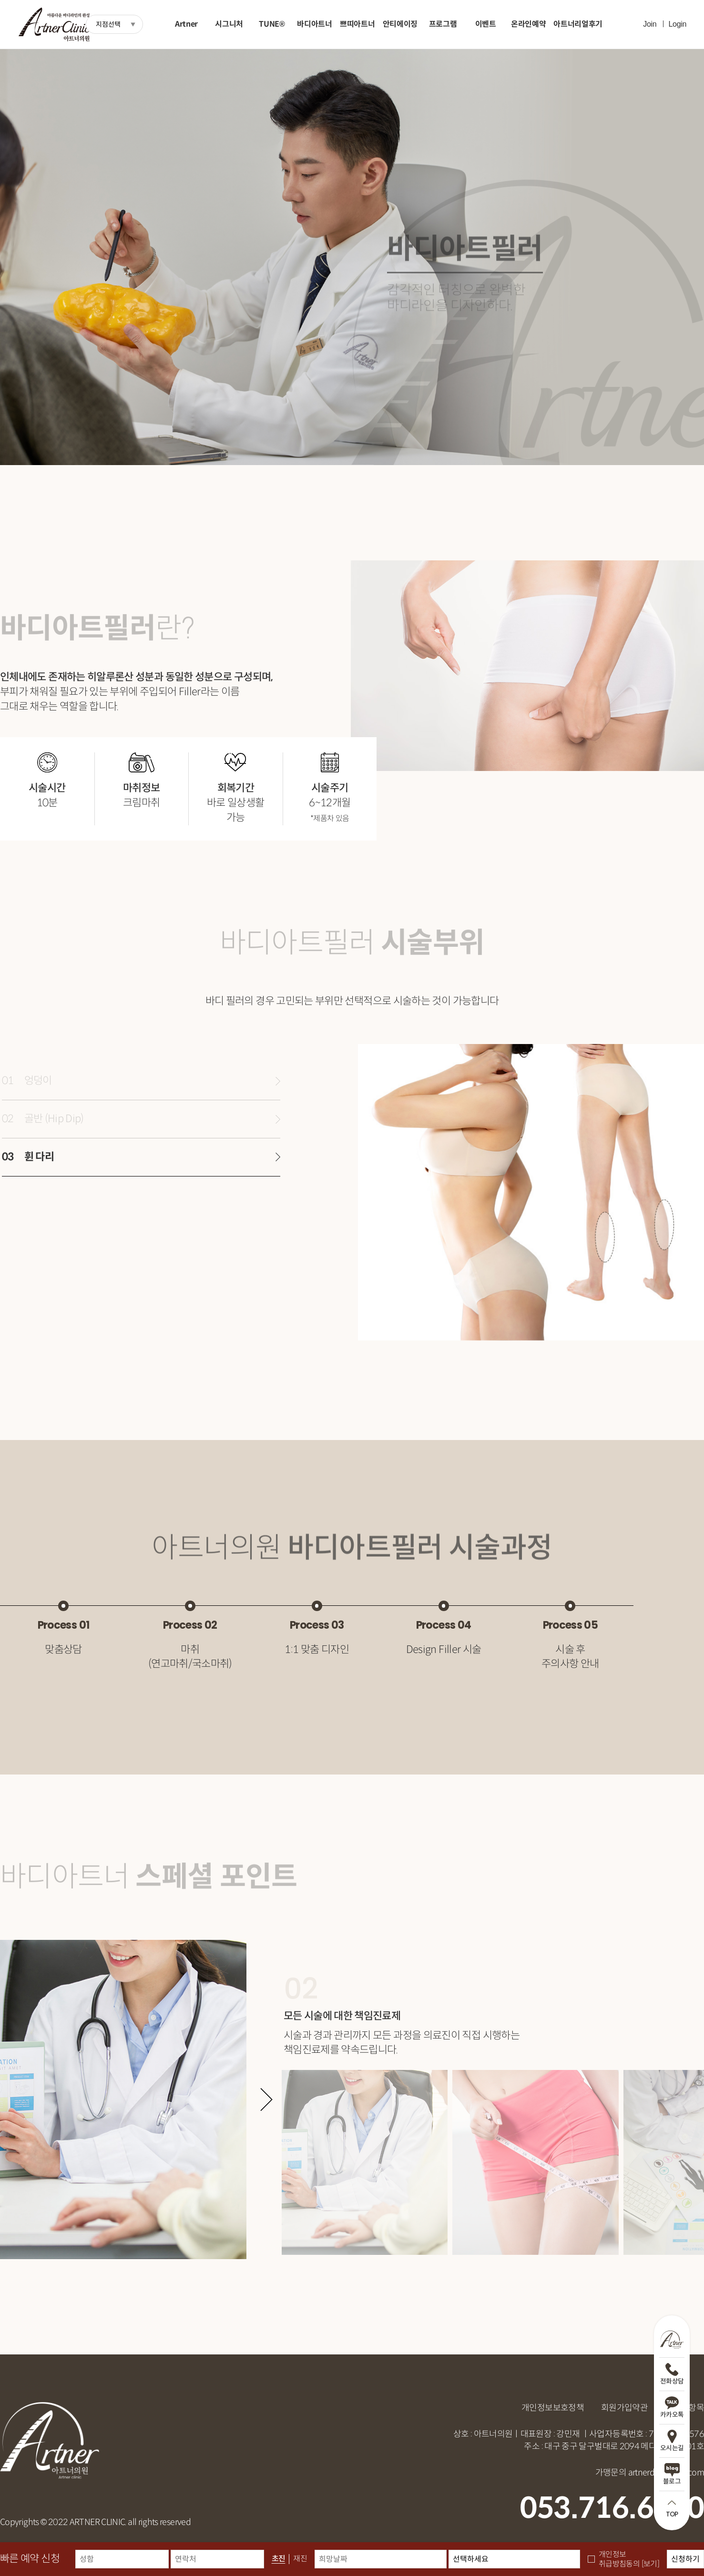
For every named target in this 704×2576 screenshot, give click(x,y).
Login (677, 24)
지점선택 (108, 24)
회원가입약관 (624, 2408)
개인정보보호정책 (552, 2408)
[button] (266, 2099)
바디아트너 (314, 24)
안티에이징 (400, 24)
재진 (300, 2559)
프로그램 (443, 24)
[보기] (650, 2564)
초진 (279, 2559)
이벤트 (485, 24)
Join (649, 24)
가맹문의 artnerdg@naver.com (649, 2472)
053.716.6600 (612, 2508)
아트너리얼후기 (577, 24)
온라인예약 (528, 24)
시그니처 (229, 24)
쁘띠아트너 (357, 24)
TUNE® (272, 24)
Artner (186, 24)
